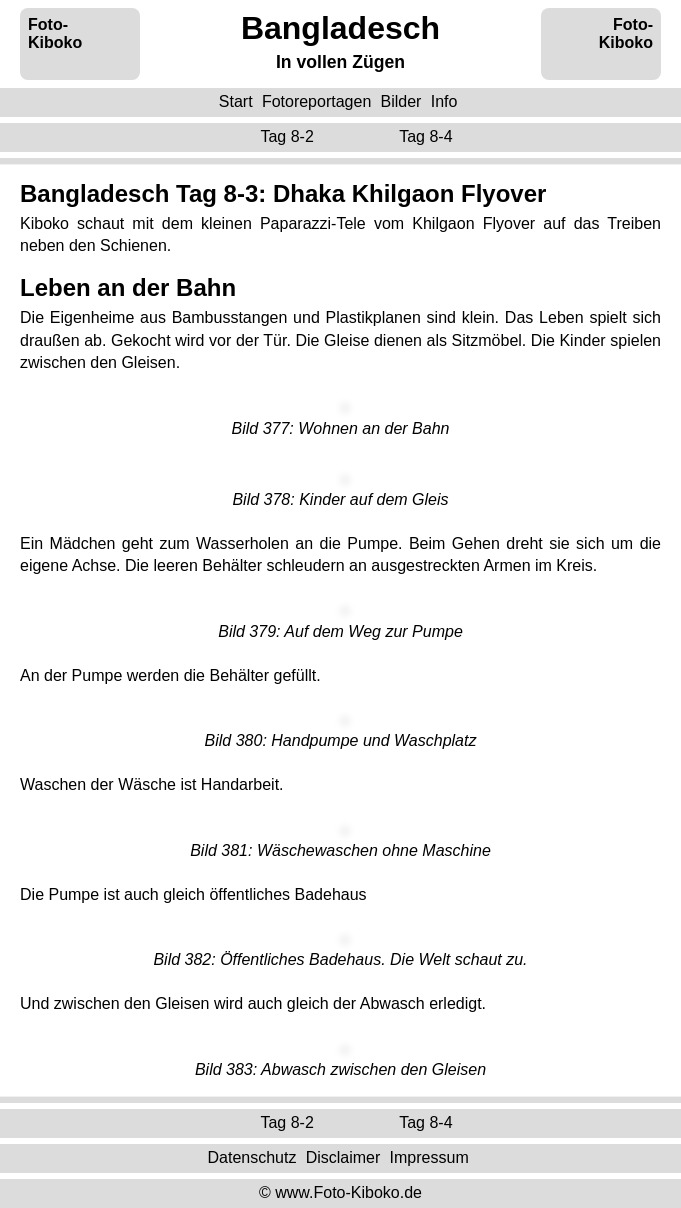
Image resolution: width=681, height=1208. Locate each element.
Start (236, 101)
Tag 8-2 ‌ (289, 136)
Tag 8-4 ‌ (428, 136)
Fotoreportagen (316, 101)
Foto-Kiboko (55, 33)
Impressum (429, 1157)
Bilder (401, 101)
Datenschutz (251, 1157)
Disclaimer (343, 1157)
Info (444, 101)
